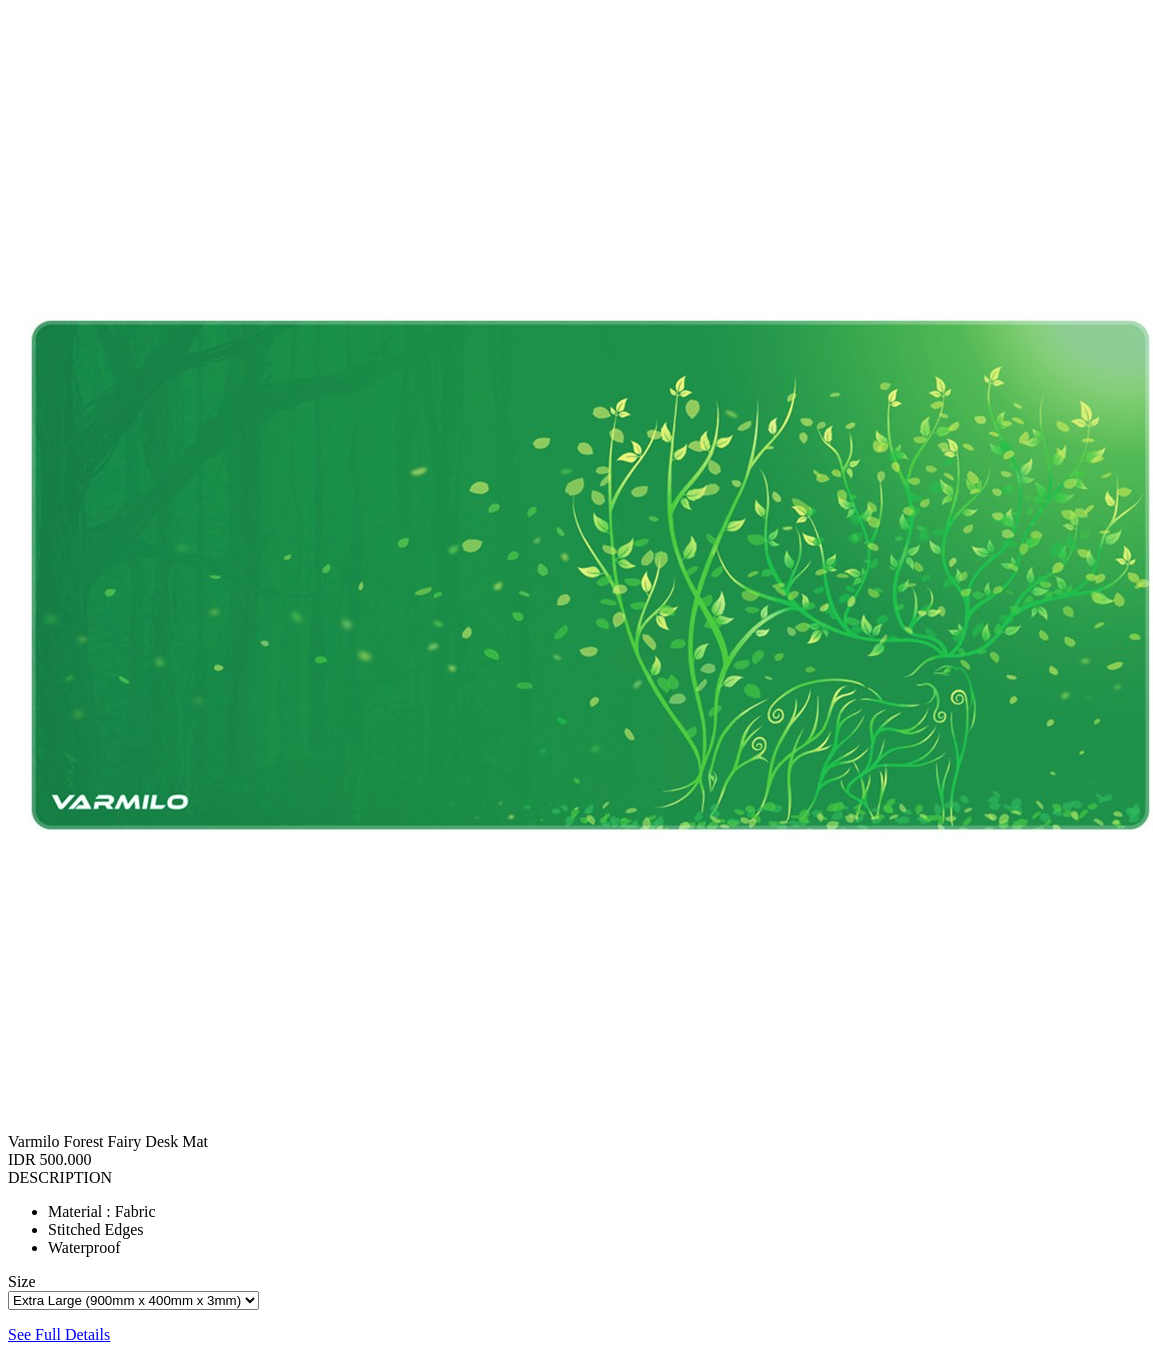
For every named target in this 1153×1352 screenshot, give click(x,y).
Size (22, 1281)
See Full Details (59, 1334)
